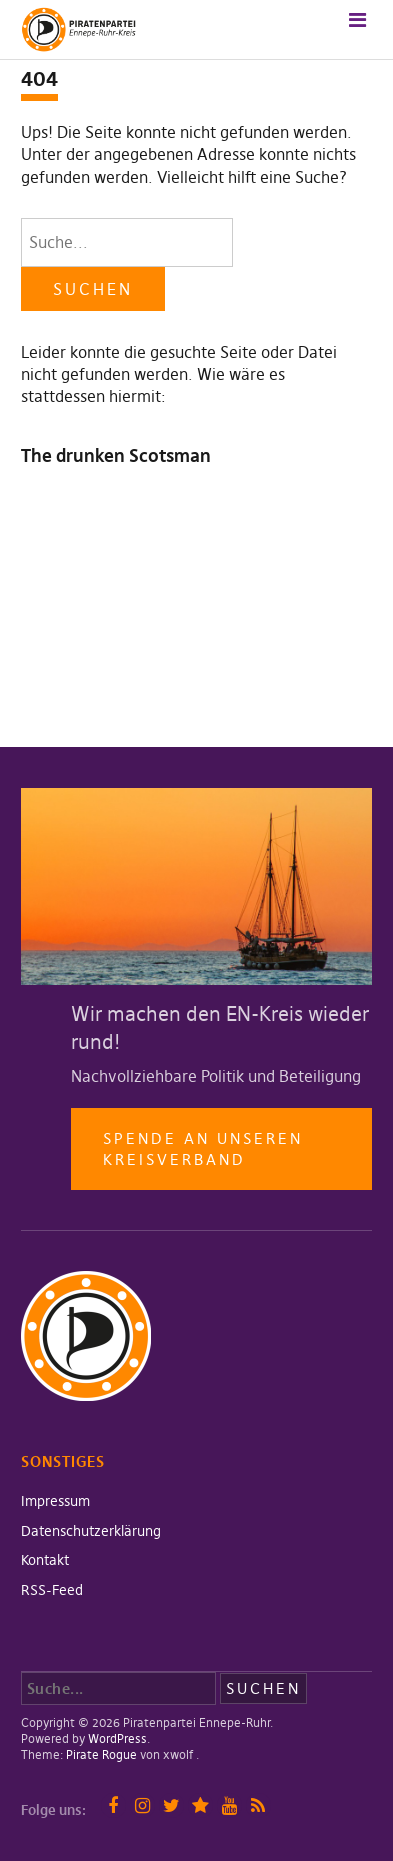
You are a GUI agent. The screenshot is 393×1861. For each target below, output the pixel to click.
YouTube (229, 1805)
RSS (258, 1805)
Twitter (171, 1805)
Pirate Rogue (101, 1754)
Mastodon (200, 1805)
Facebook (113, 1805)
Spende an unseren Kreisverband (203, 1149)
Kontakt (45, 1560)
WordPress (117, 1738)
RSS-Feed (52, 1590)
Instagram (142, 1805)
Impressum (55, 1501)
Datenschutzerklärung (91, 1531)
